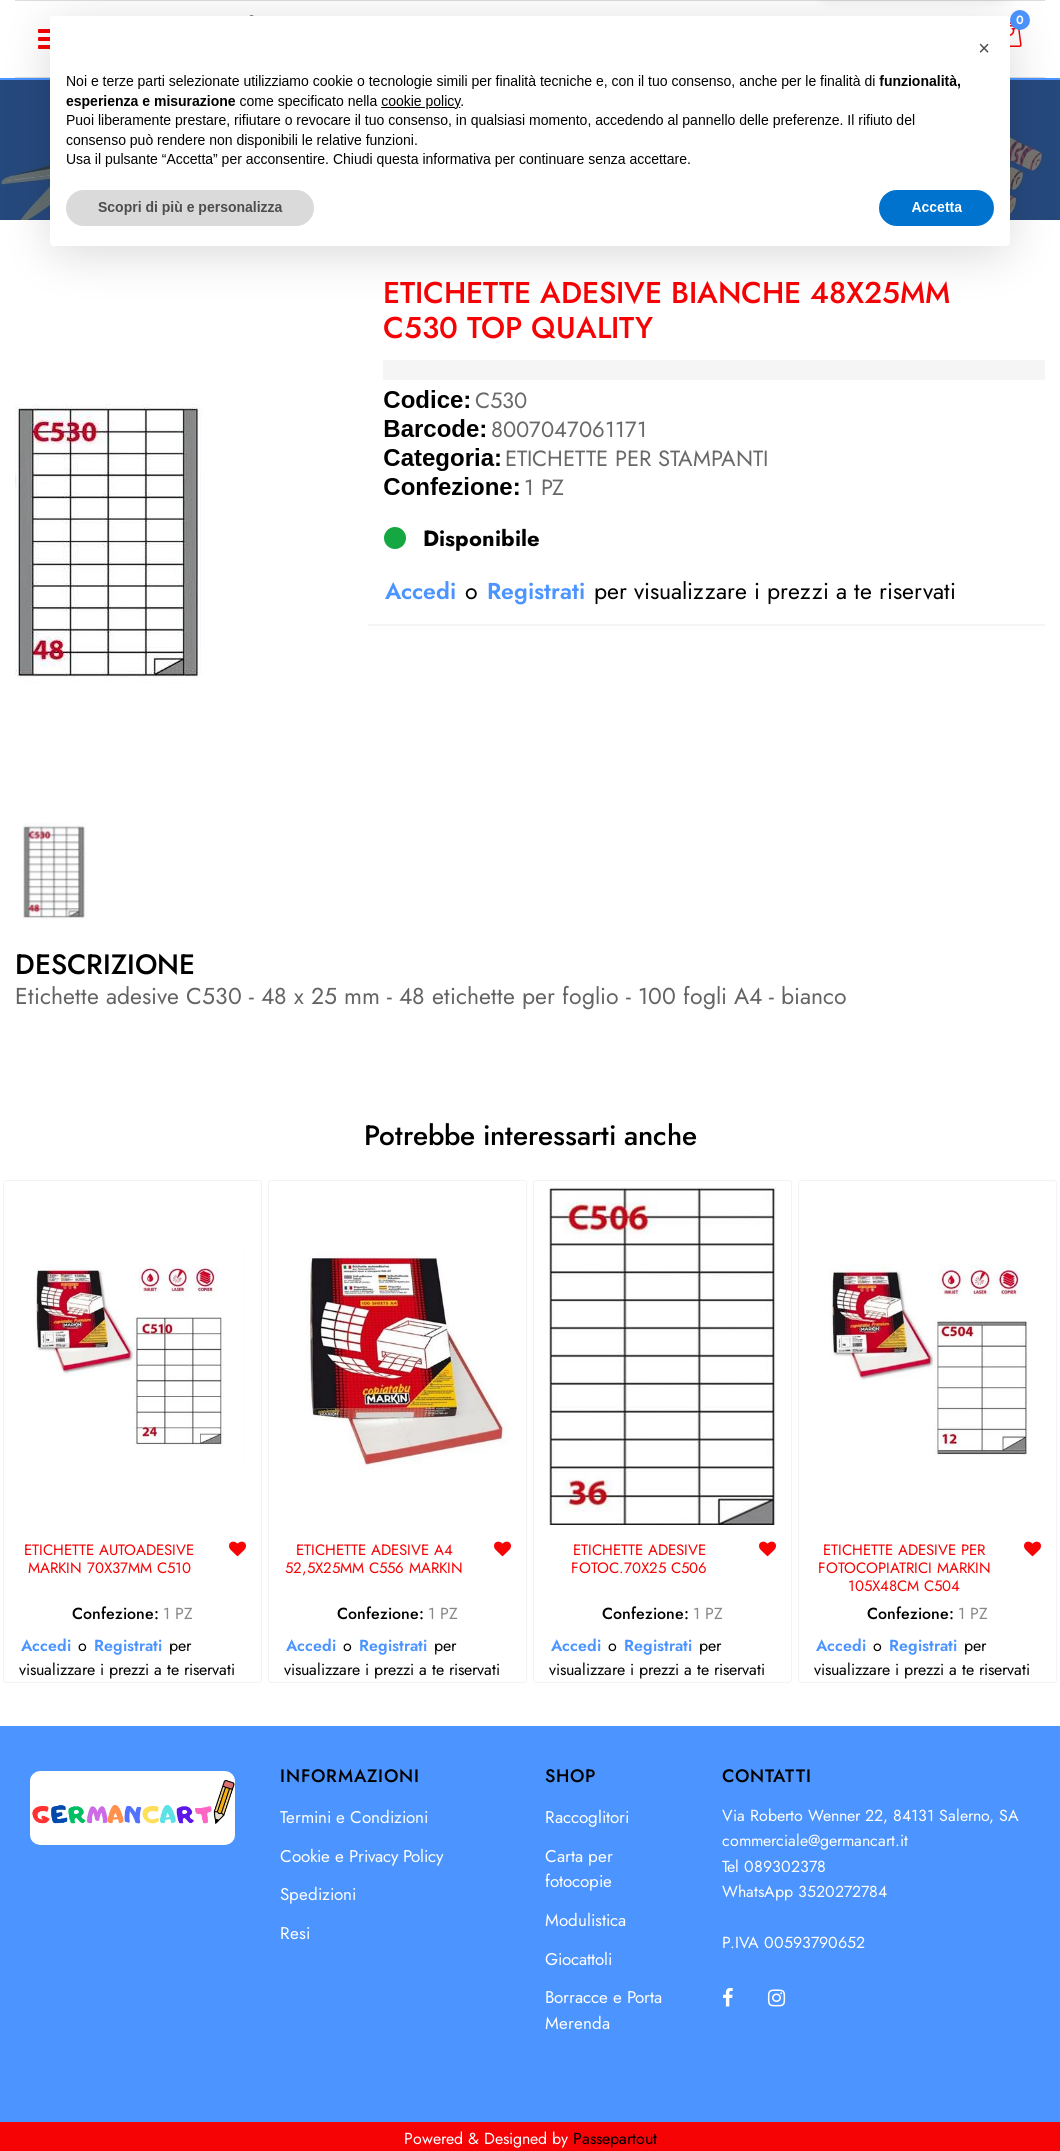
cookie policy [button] (420, 1990)
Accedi (916, 38)
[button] (113, 540)
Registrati (536, 591)
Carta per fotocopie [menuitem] (579, 1869)
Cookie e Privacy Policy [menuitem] (361, 1856)
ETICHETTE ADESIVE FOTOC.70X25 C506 (639, 1560)
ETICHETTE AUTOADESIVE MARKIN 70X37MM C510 (109, 1560)
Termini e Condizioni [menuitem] (354, 1817)
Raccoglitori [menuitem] (587, 1817)
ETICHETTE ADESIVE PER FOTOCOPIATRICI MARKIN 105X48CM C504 (904, 1569)
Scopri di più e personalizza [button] (190, 2096)
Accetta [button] (936, 2096)
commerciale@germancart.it (815, 1840)
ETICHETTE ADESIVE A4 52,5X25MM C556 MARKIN (374, 1560)
